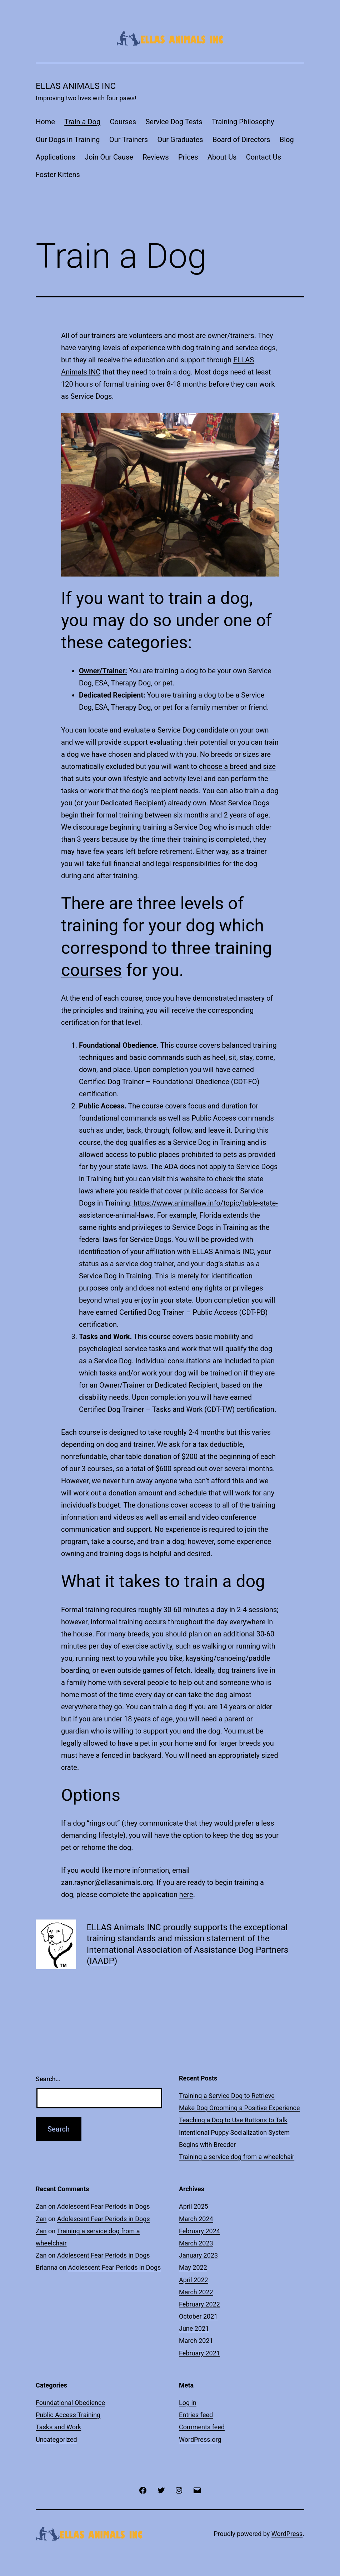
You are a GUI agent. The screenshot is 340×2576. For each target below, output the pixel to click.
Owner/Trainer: (103, 670)
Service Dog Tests (173, 121)
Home (45, 121)
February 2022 (199, 2304)
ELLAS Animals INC (76, 86)
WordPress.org (200, 2439)
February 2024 (199, 2231)
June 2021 (194, 2328)
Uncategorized (56, 2439)
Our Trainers (128, 139)
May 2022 (193, 2267)
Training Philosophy (243, 121)
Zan (41, 2206)
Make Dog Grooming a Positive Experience (239, 2108)
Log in (187, 2402)
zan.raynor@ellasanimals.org (107, 1882)
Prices (188, 157)
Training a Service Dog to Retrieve (227, 2095)
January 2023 (198, 2255)
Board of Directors (241, 139)
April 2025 (193, 2206)
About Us (222, 157)
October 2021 (198, 2316)
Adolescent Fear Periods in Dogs (103, 2206)
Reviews (155, 157)
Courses (123, 121)
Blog (287, 139)
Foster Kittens (58, 174)
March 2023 (196, 2243)
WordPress (286, 2533)
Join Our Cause (109, 157)
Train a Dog (82, 121)
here (186, 1894)
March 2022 (196, 2292)
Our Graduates (180, 139)
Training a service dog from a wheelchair (236, 2156)
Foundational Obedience (70, 2402)
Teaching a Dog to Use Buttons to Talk (233, 2120)
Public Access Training (68, 2415)
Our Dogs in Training (68, 139)
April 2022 (193, 2280)
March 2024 (196, 2219)
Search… (48, 2079)
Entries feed (196, 2415)
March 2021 (196, 2340)
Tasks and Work (58, 2427)
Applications (55, 157)
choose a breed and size (237, 766)
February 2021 (199, 2353)
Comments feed (202, 2427)
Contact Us (263, 157)
